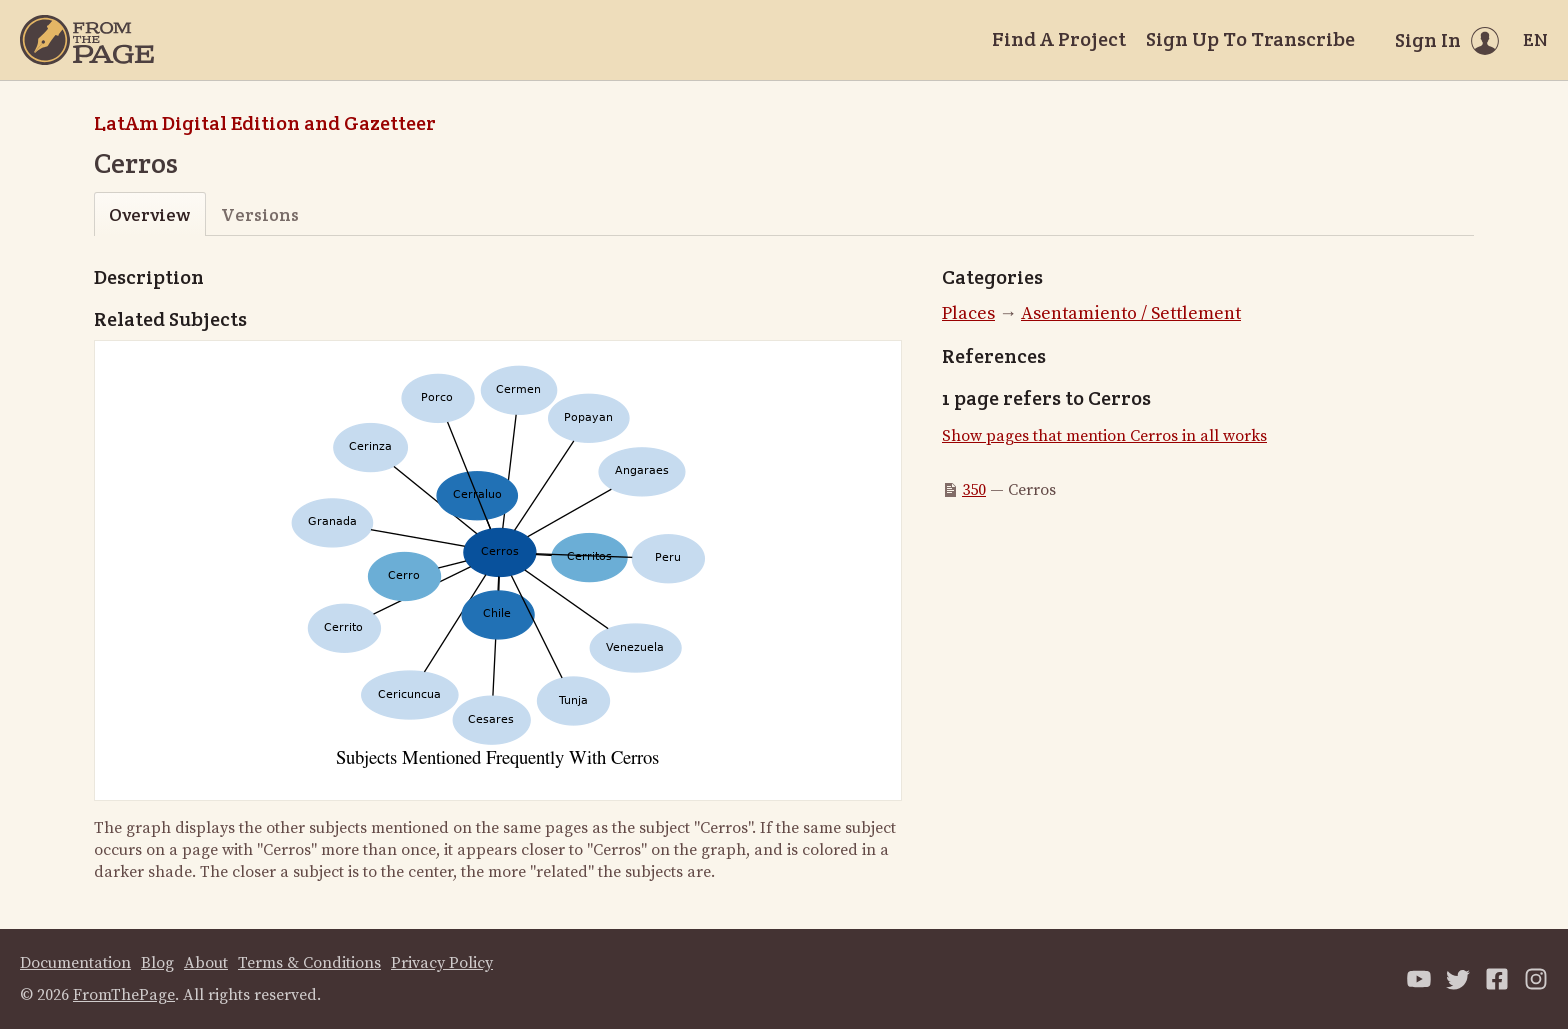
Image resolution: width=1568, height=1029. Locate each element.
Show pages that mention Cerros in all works (1104, 436)
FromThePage (124, 995)
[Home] (87, 40)
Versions (260, 214)
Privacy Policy (442, 963)
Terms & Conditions (309, 963)
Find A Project (1059, 39)
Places (968, 313)
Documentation (75, 963)
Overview (149, 214)
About (206, 963)
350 (974, 490)
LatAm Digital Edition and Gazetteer (265, 123)
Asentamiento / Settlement (1131, 313)
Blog (157, 963)
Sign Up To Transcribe (1250, 39)
